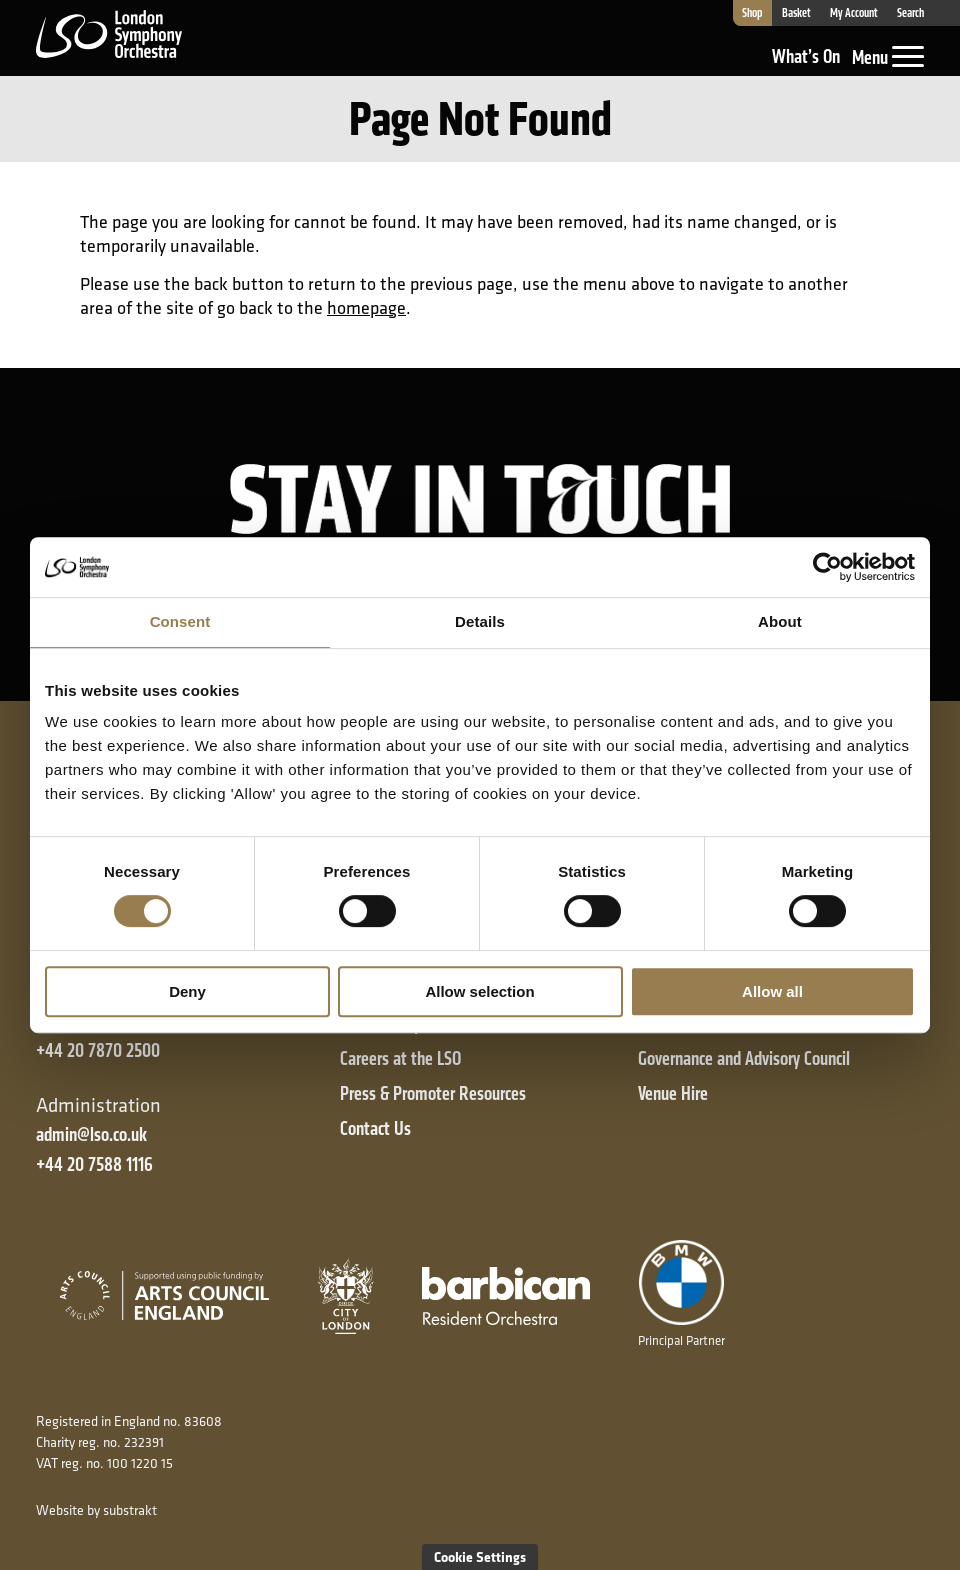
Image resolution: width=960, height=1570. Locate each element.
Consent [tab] (180, 621)
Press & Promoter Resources (433, 1093)
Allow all (772, 991)
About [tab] (780, 621)
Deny (187, 991)
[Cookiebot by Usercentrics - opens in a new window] (827, 567)
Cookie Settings (480, 1556)
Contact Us (375, 1128)
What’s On (806, 56)
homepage (366, 307)
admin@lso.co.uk (91, 1134)
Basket (796, 13)
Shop (752, 13)
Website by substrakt (96, 1510)
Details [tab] (480, 621)
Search (910, 13)
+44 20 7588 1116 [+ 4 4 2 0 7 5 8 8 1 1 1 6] (94, 1164)
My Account (854, 13)
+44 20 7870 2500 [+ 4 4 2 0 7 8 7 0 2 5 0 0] (98, 1050)
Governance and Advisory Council (744, 1058)
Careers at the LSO (400, 1058)
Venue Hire (673, 1093)
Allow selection (479, 991)
